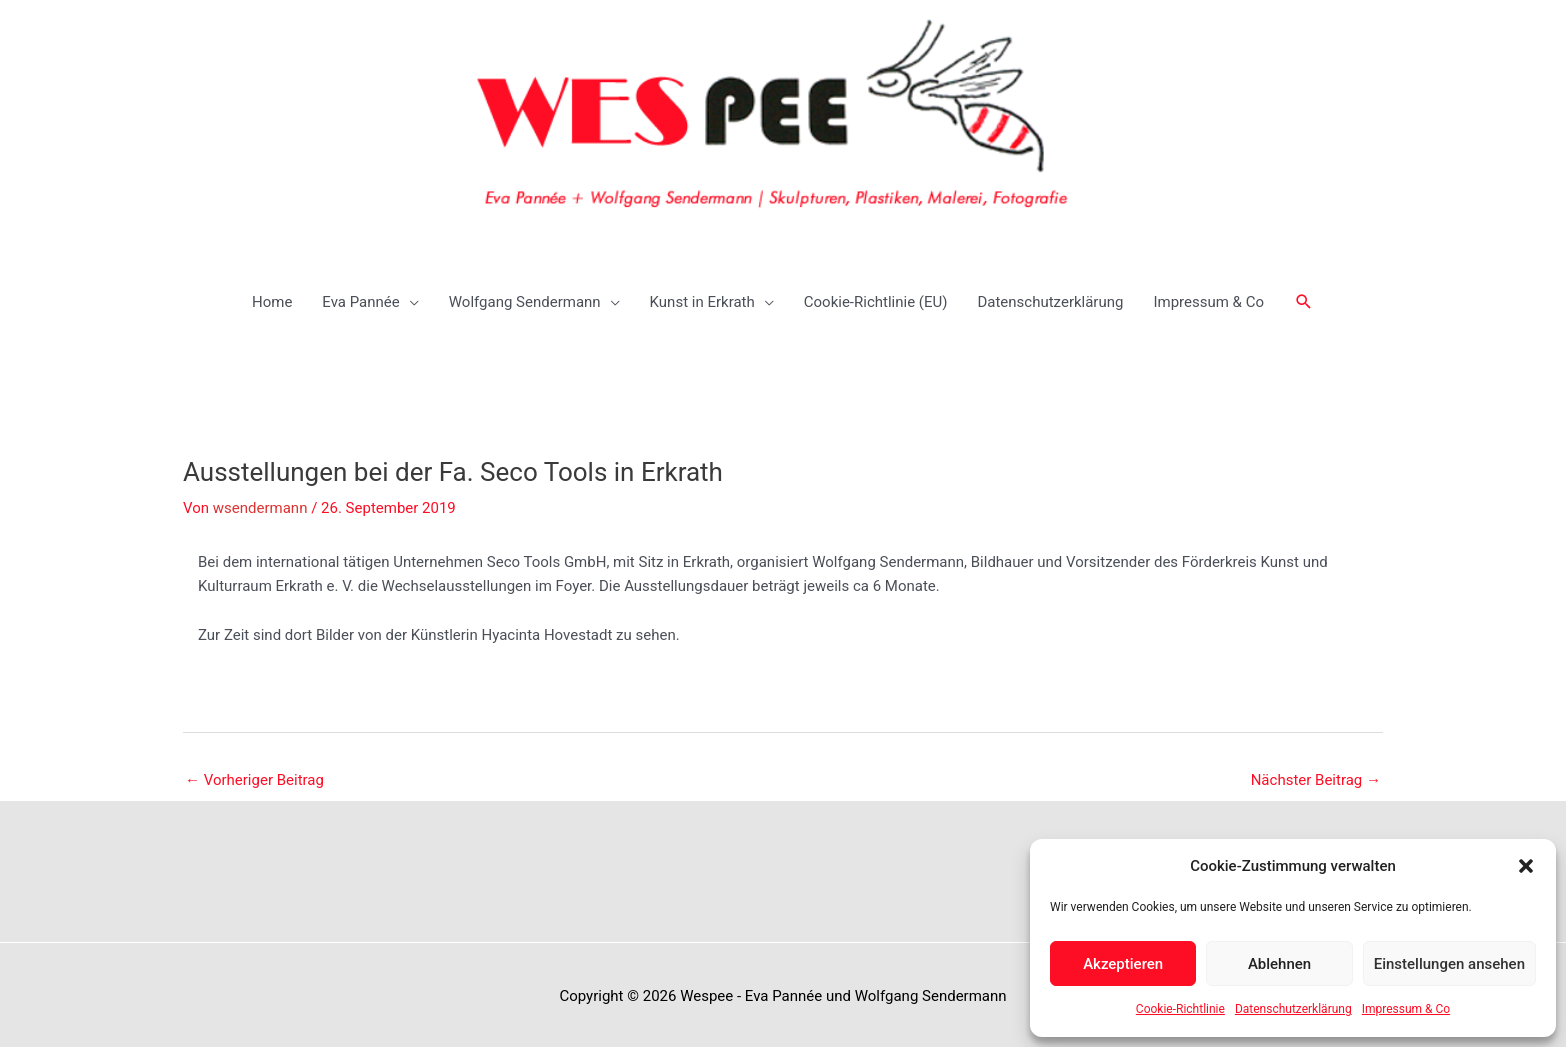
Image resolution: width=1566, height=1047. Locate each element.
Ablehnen (1279, 964)
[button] (1526, 866)
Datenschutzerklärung (1293, 1009)
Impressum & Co (1406, 1009)
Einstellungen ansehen (1449, 964)
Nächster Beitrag (1316, 775)
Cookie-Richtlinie (1180, 1009)
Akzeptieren (1123, 964)
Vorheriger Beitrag (254, 775)
